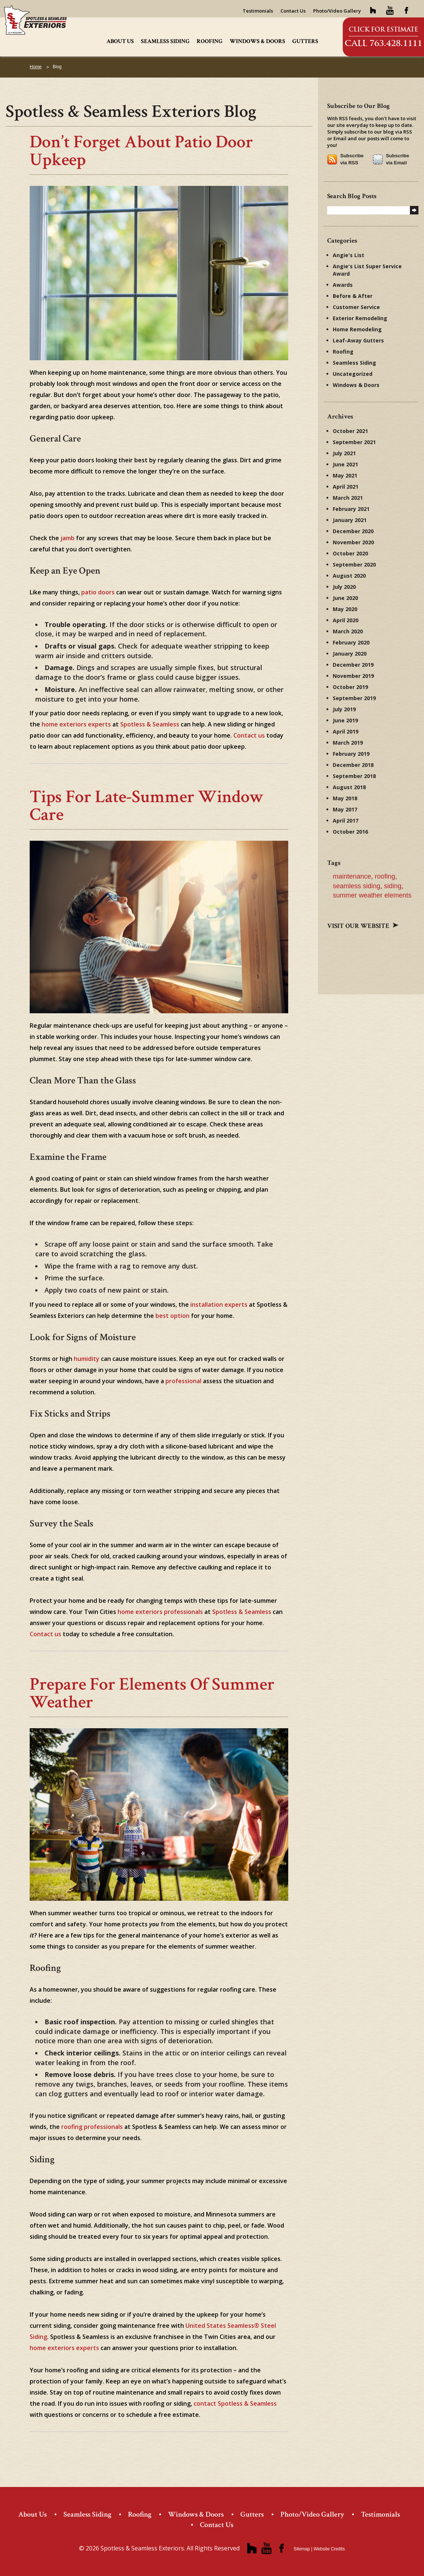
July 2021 (344, 453)
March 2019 (348, 742)
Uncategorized (352, 373)
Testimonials (258, 10)
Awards (343, 284)
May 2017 (345, 809)
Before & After (352, 295)
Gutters (305, 41)
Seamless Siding (165, 41)
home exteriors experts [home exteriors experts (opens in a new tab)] (76, 724)
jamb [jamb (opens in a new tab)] (67, 538)
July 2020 (344, 586)
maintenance (352, 876)
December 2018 (353, 764)
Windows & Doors (257, 41)
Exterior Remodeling (360, 318)
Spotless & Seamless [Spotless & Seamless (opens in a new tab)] (149, 724)
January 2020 (350, 653)
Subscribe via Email (397, 159)
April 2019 (345, 731)
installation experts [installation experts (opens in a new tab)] (218, 1304)
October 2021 (350, 430)
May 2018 (345, 798)
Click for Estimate (383, 29)
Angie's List (348, 255)
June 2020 (345, 597)
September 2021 (354, 442)
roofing (385, 876)
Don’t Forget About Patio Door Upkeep (141, 150)
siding (392, 886)
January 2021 (350, 520)
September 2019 (354, 698)
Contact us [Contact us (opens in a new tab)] (249, 735)
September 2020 (354, 564)
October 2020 (350, 553)
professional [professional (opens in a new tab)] (183, 1381)
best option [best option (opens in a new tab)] (172, 1316)
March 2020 (348, 631)
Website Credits (329, 2549)
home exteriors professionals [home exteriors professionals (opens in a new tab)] (160, 1612)
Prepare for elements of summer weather (152, 1693)
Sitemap (301, 2549)
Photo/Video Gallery (337, 10)
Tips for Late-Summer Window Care (146, 805)
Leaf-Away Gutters (358, 340)
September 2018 (354, 776)
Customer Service (356, 307)
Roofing (210, 41)
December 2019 (353, 664)
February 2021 (351, 508)
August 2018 (349, 787)
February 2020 (351, 642)
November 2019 (353, 675)
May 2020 (345, 609)
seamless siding (356, 886)
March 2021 (348, 497)
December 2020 (353, 531)
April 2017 (345, 820)
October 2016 (350, 831)
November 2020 (353, 542)
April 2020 (345, 620)
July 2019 (344, 709)
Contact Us (293, 10)
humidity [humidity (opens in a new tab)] (86, 1359)
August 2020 (349, 575)
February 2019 (351, 753)
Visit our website (362, 926)
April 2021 (345, 486)
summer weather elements (372, 895)
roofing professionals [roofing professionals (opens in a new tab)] (92, 2127)
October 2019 (350, 686)
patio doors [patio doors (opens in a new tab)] (98, 592)
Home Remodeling (357, 329)
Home (36, 66)
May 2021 (345, 475)
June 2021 (345, 464)
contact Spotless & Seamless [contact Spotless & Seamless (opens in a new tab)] (235, 2403)
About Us (120, 41)
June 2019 (345, 720)
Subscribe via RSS (352, 159)
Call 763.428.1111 (383, 43)
